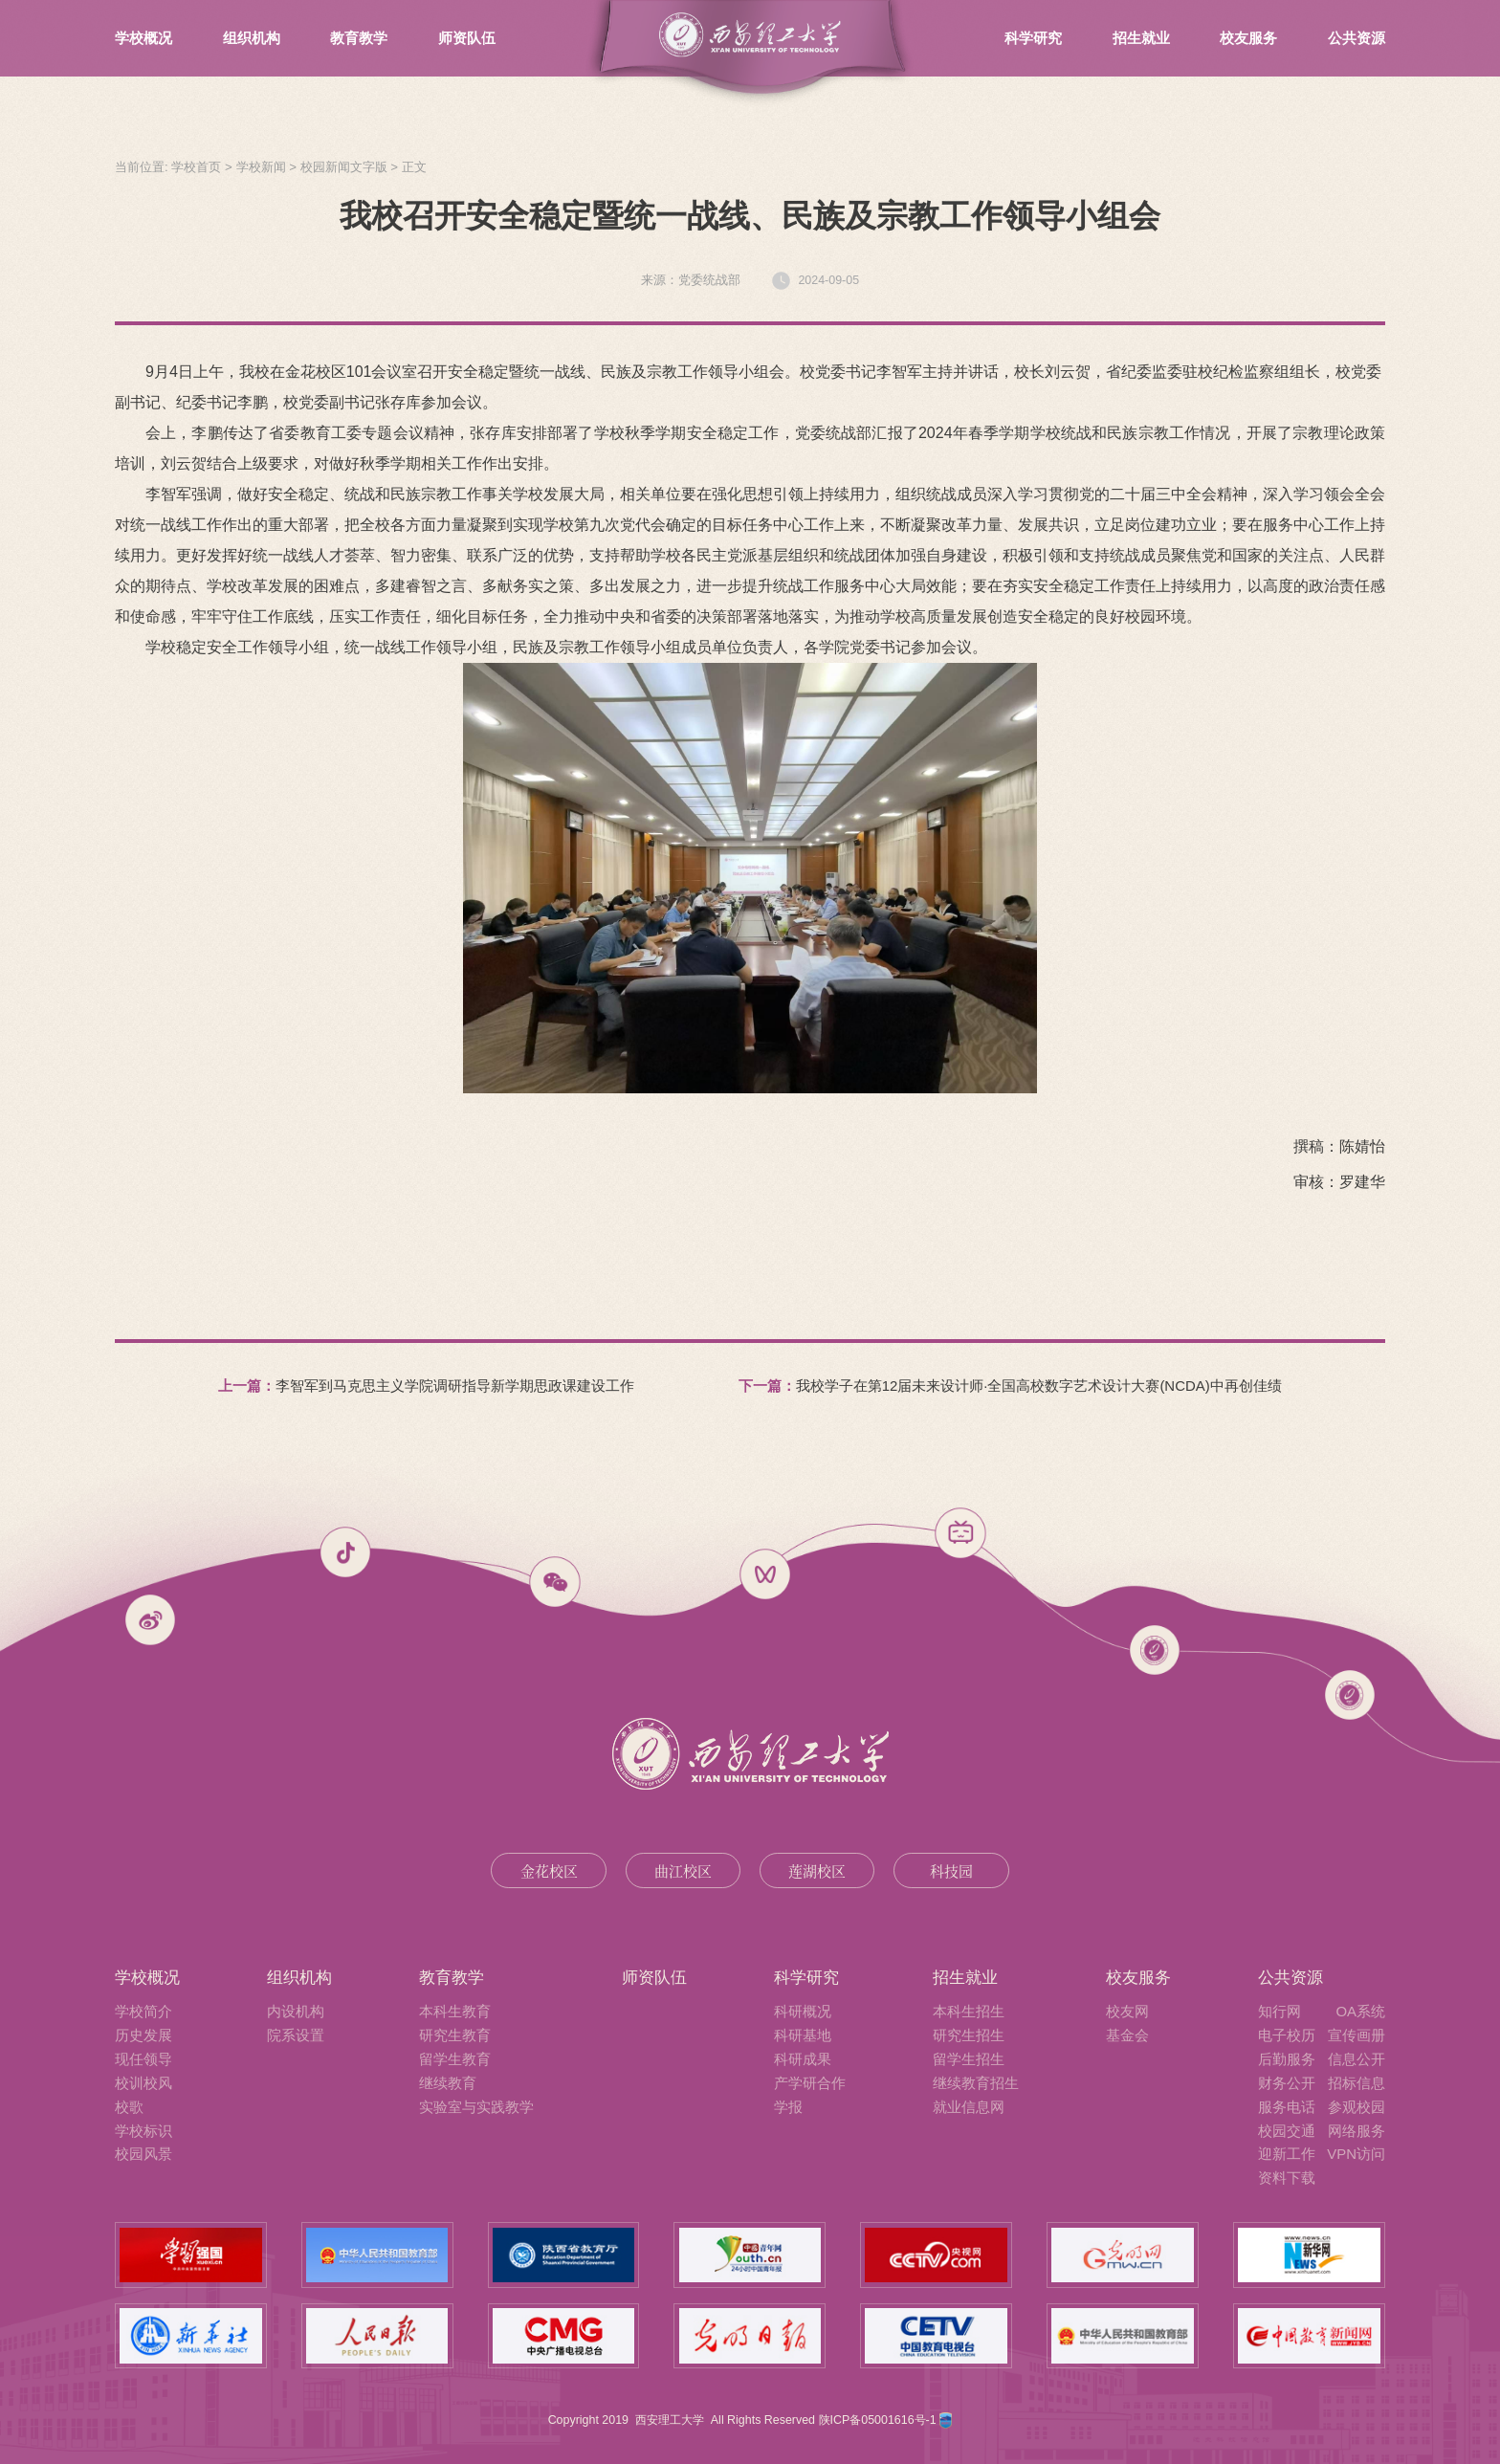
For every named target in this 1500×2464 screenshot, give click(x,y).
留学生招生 (968, 2059)
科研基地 (802, 2035)
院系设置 (295, 2035)
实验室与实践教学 (476, 2107)
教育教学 (358, 38)
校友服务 (1248, 38)
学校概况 (143, 38)
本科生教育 (455, 2011)
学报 (788, 2107)
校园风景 (143, 2153)
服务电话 (1286, 2107)
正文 (414, 167)
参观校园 (1356, 2107)
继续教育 (447, 2083)
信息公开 (1356, 2059)
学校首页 (196, 167)
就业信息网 (968, 2107)
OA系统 (1360, 2011)
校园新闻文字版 (343, 167)
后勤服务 (1286, 2059)
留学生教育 (455, 2059)
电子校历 (1286, 2035)
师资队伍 (467, 38)
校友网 (1127, 2011)
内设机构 (295, 2011)
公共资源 (1356, 38)
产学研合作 (810, 2083)
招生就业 (1141, 38)
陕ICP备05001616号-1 (879, 2420)
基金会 (1127, 2035)
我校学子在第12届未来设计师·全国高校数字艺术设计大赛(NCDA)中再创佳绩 (1039, 1385)
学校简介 (143, 2011)
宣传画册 (1356, 2035)
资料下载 (1286, 2177)
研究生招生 (968, 2035)
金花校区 (549, 1870)
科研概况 (802, 2011)
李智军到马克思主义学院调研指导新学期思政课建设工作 (455, 1385)
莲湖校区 (817, 1870)
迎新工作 (1286, 2153)
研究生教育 (455, 2035)
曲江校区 (683, 1870)
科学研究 (1033, 38)
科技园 (951, 1870)
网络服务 (1356, 2131)
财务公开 (1286, 2083)
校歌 (129, 2107)
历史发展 (143, 2035)
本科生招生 (968, 2011)
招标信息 (1356, 2083)
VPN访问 (1356, 2153)
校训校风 (143, 2083)
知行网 (1279, 2011)
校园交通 (1286, 2131)
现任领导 (143, 2059)
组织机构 (251, 38)
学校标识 (143, 2131)
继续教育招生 (976, 2083)
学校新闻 (261, 167)
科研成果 (802, 2059)
